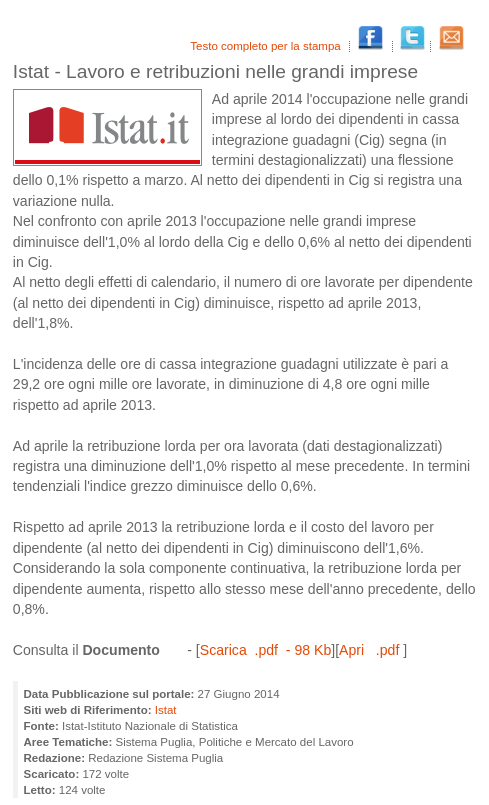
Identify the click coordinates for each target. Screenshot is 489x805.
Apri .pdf (371, 650)
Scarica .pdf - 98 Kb (265, 650)
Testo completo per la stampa (267, 46)
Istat (166, 710)
